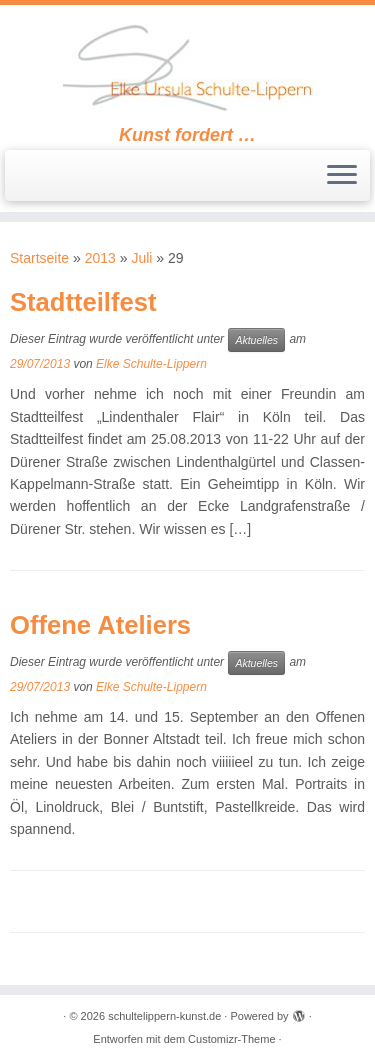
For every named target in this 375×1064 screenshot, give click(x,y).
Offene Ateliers (100, 625)
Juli (141, 258)
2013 (100, 258)
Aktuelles (256, 340)
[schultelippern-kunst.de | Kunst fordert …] (187, 65)
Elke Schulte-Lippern (151, 364)
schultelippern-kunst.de (164, 1016)
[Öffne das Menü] (342, 176)
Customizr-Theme (231, 1039)
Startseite (39, 258)
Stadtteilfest (83, 302)
